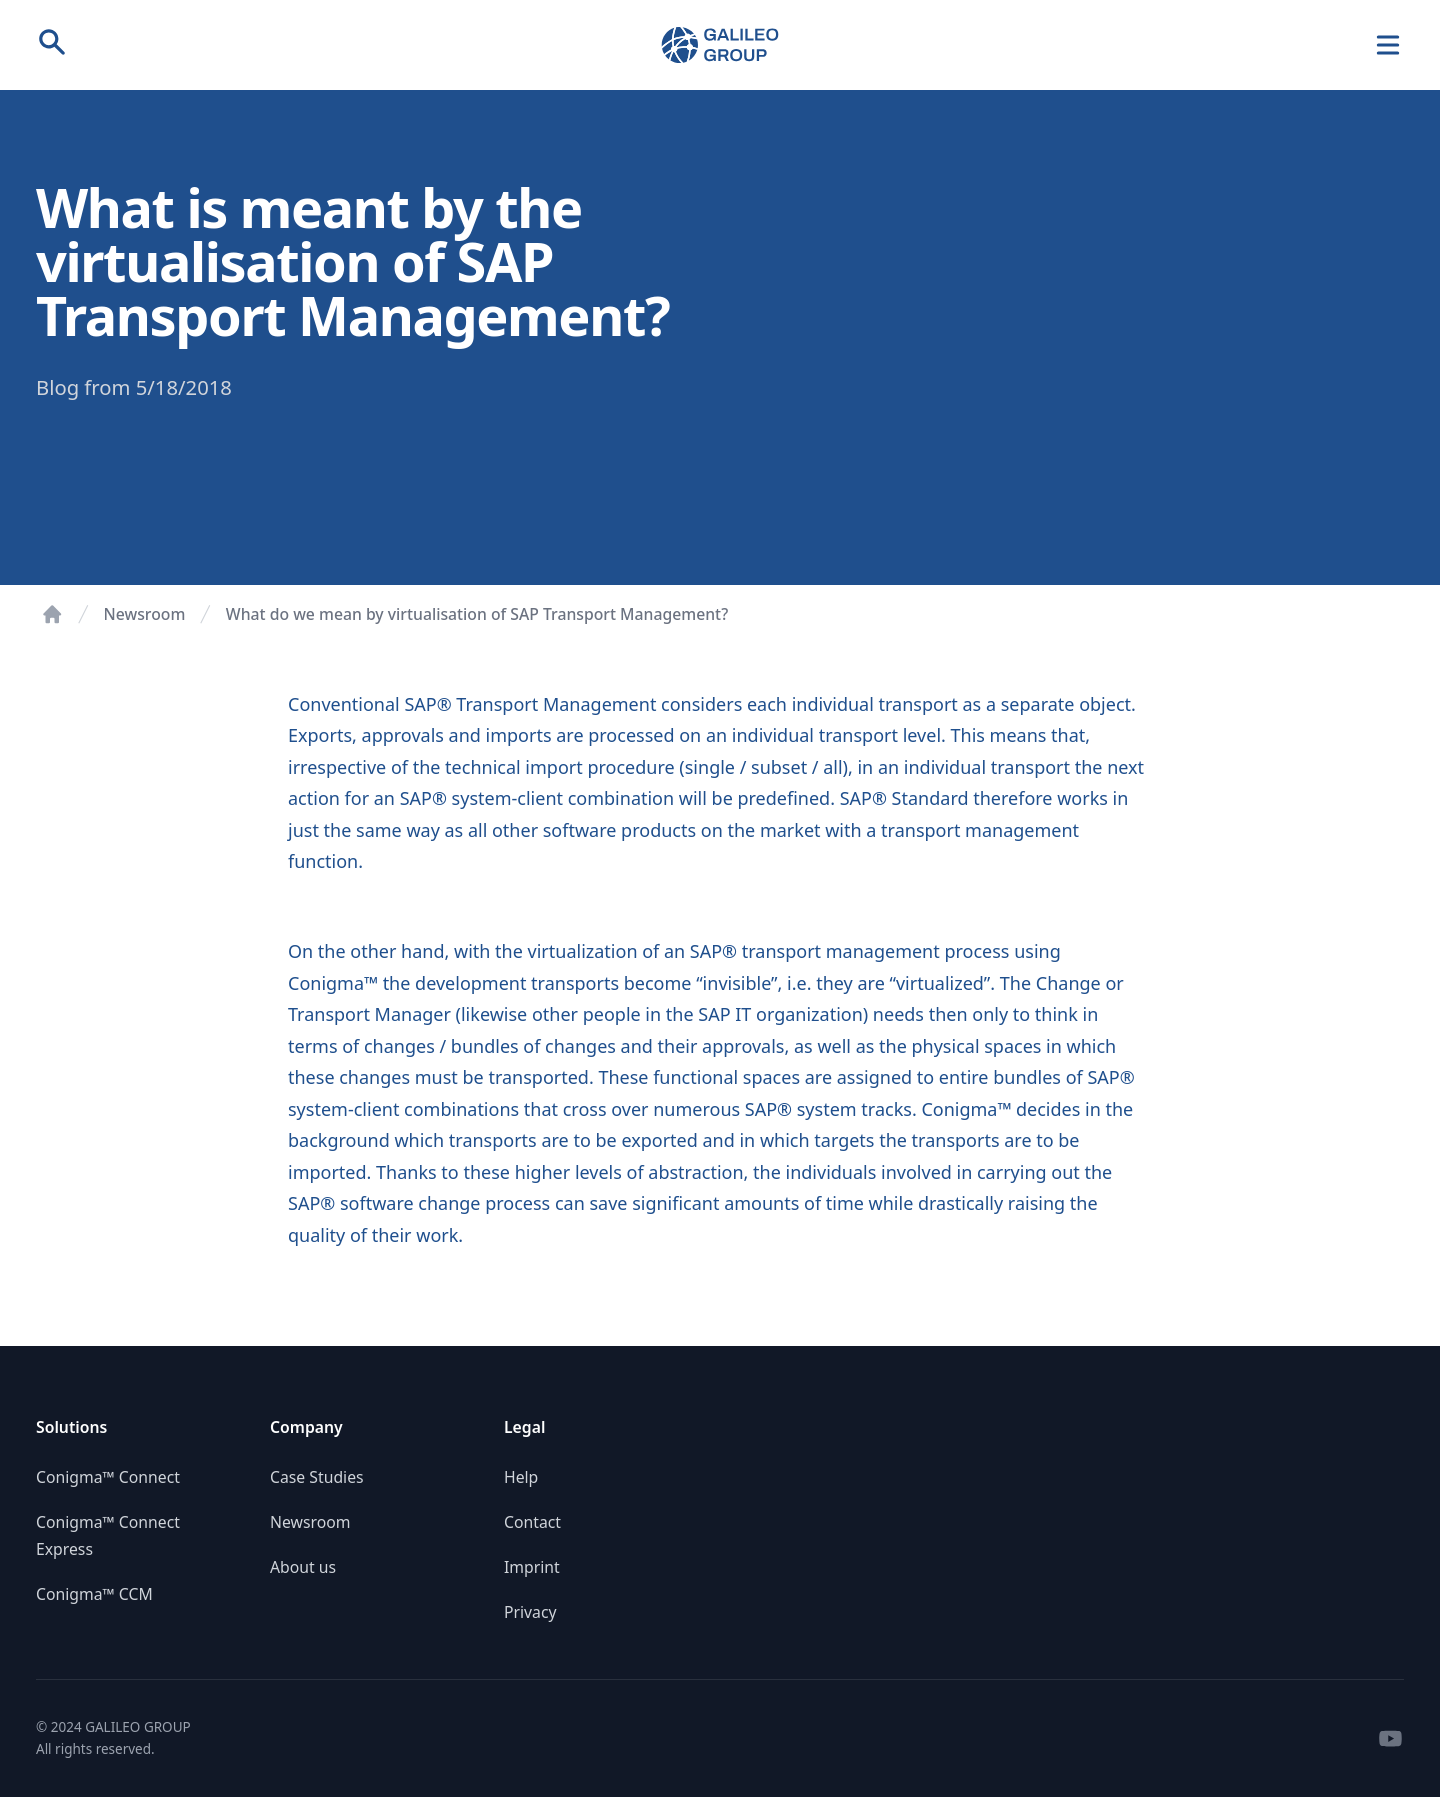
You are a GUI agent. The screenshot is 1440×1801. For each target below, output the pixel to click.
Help (521, 1477)
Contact (532, 1522)
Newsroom (145, 614)
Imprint (532, 1567)
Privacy (530, 1612)
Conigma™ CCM (94, 1594)
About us (303, 1567)
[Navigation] (1388, 45)
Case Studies (317, 1477)
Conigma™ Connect (108, 1477)
